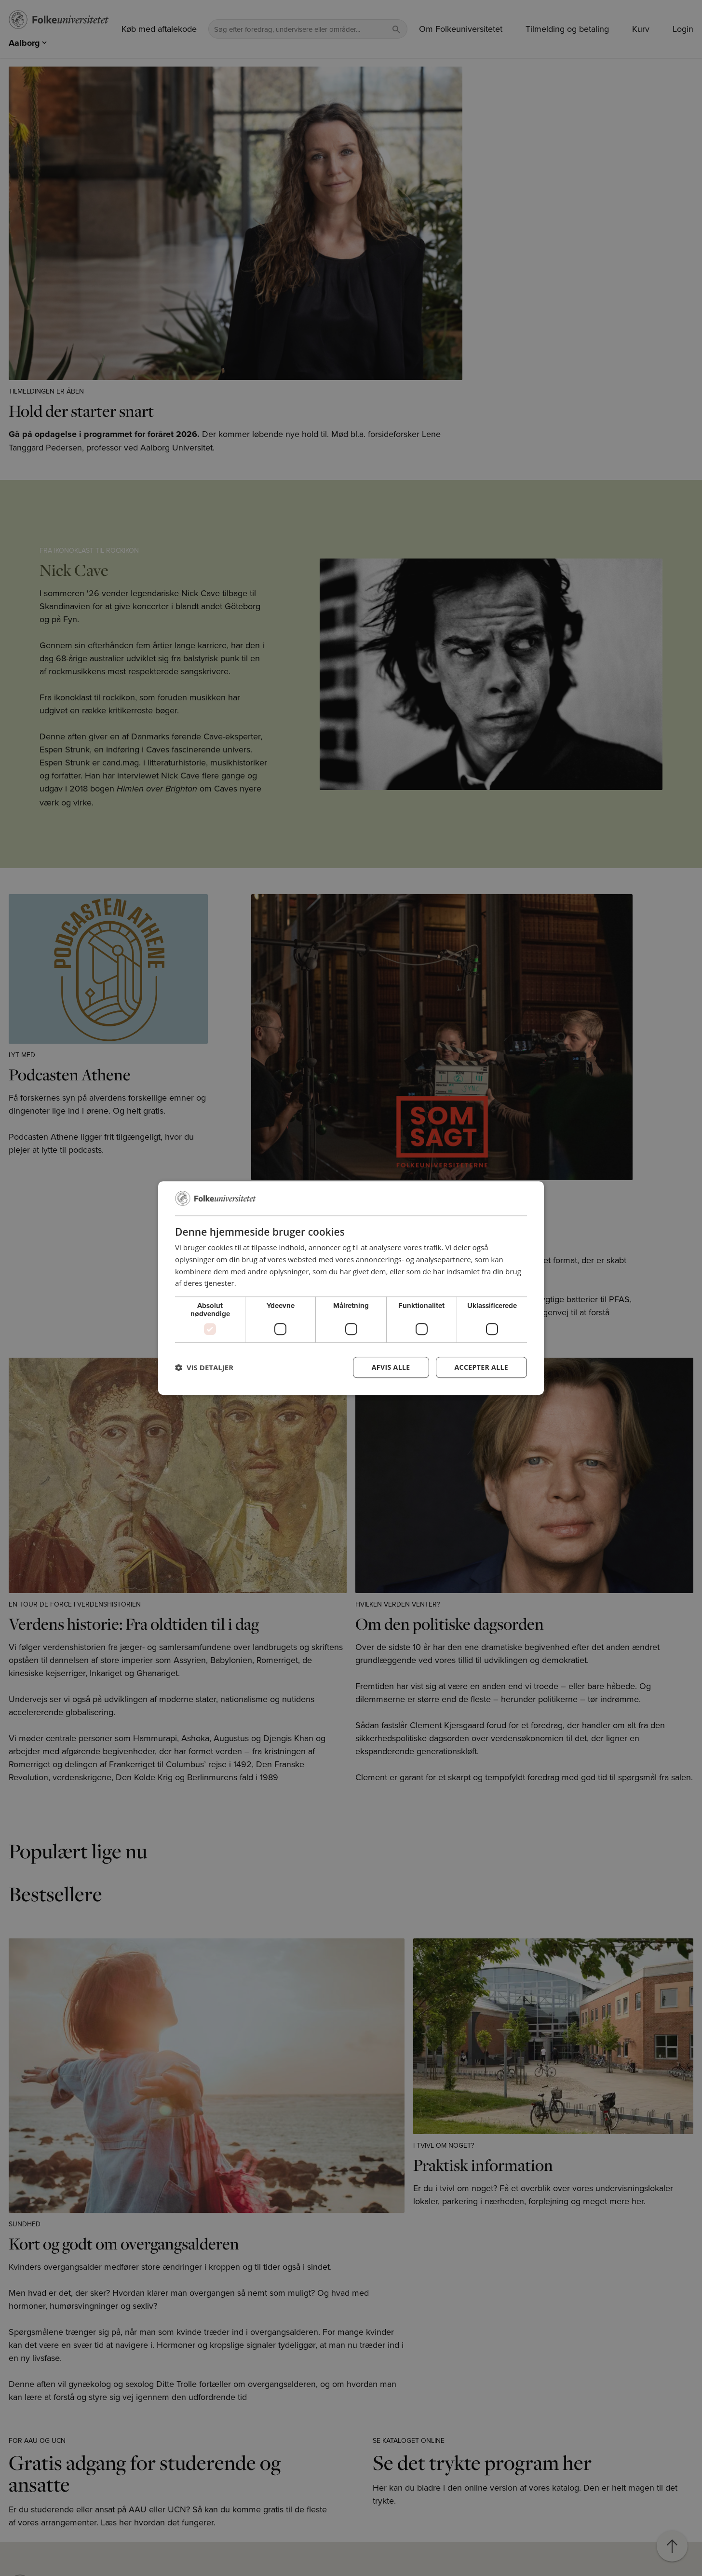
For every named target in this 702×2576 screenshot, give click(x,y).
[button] (204, 1367)
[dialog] (351, 1288)
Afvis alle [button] (391, 1367)
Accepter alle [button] (481, 1367)
